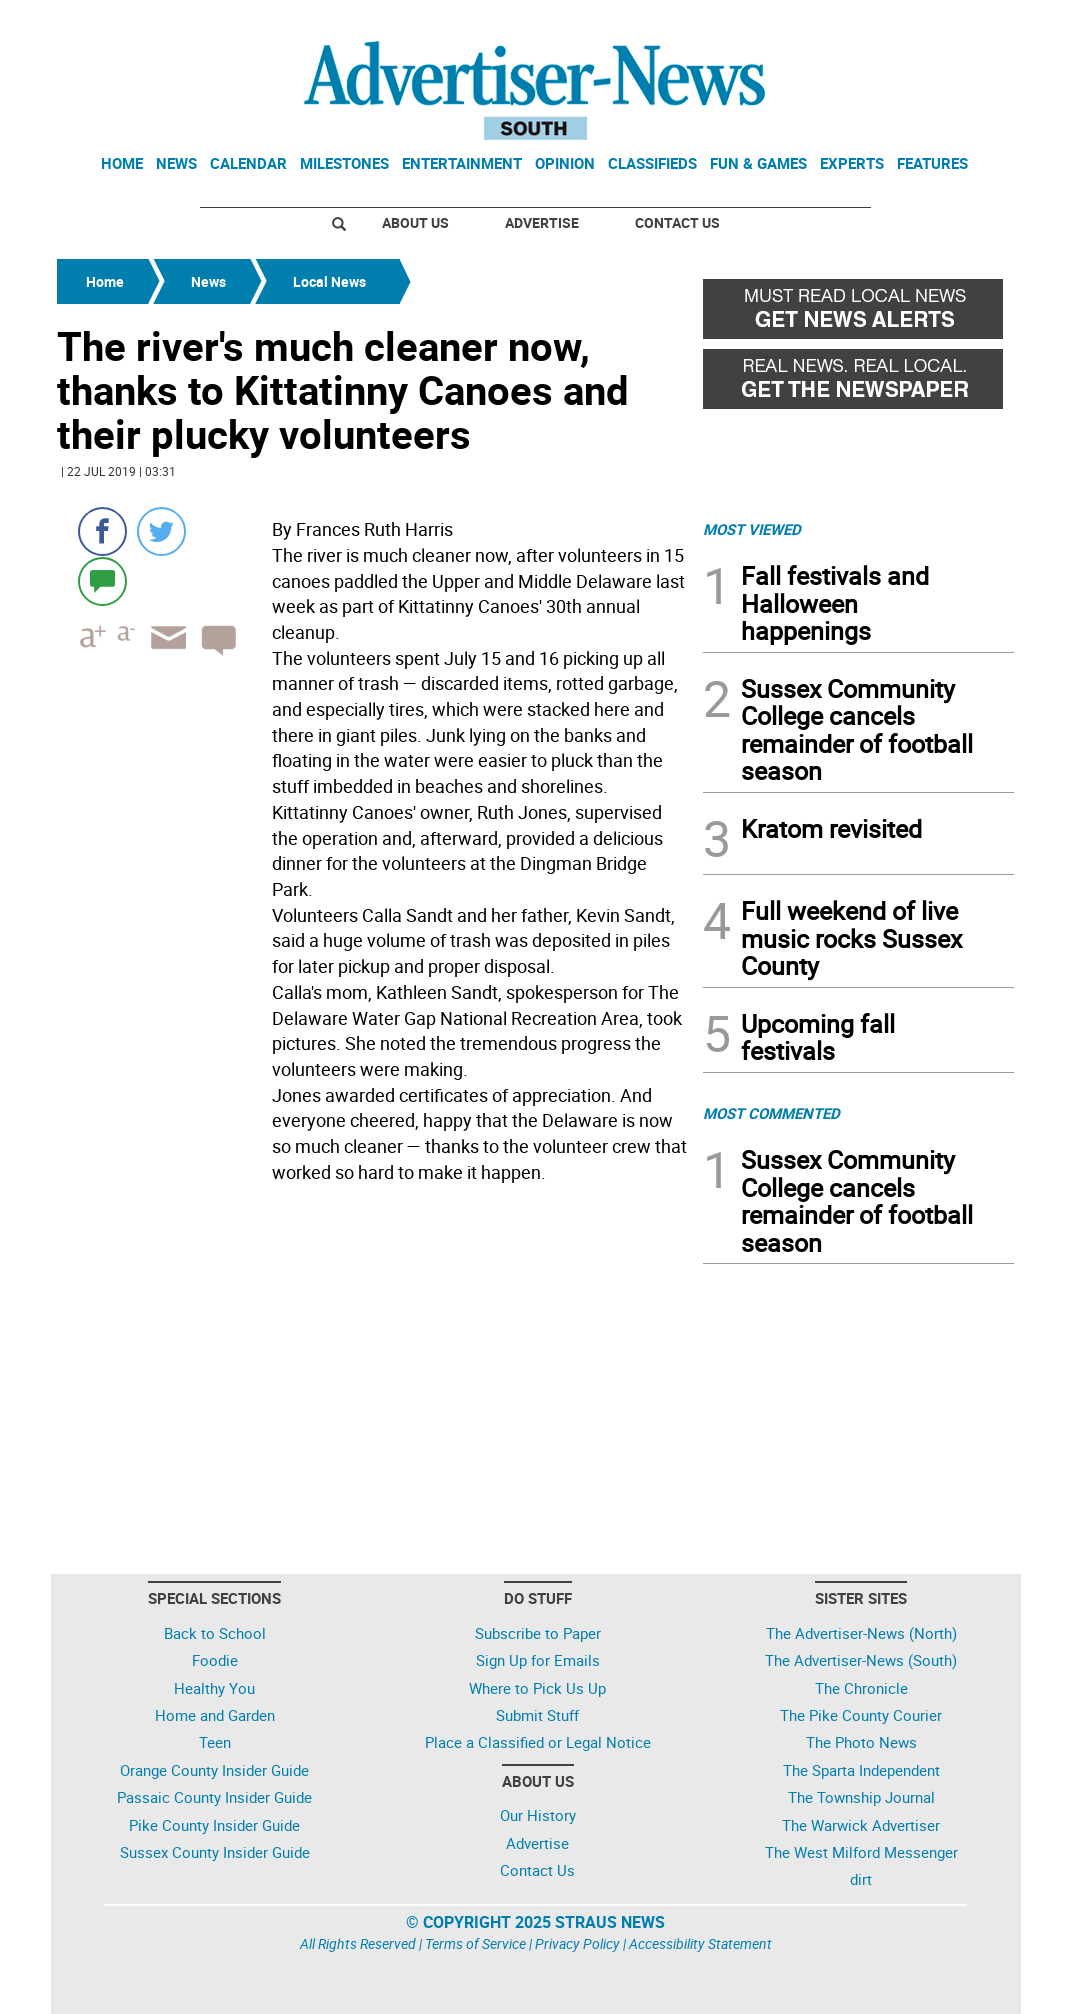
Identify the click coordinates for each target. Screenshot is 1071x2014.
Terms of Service (475, 1943)
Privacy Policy (577, 1943)
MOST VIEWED (752, 529)
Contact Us (677, 222)
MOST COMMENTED (771, 1113)
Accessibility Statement (700, 1943)
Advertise (542, 222)
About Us (415, 222)
